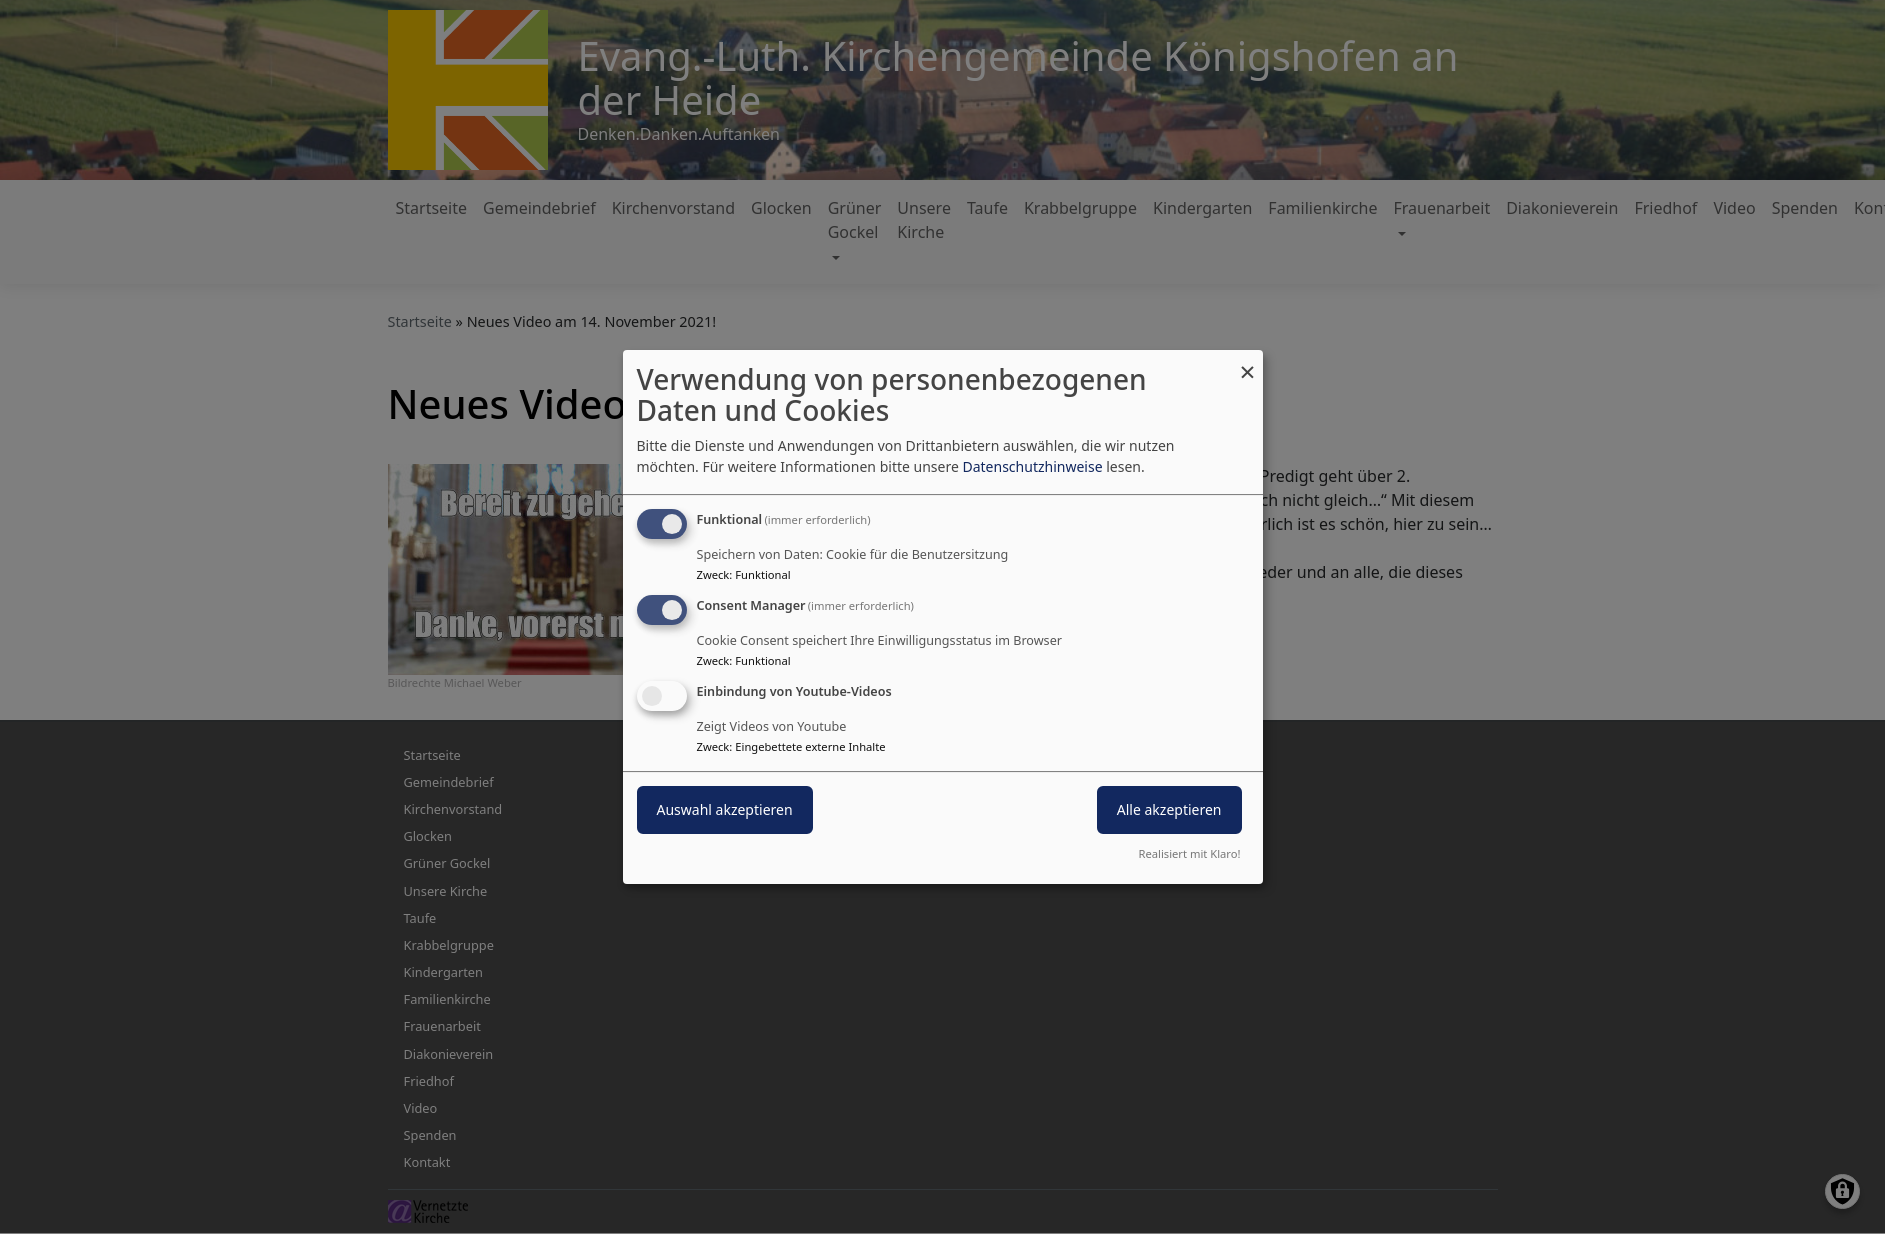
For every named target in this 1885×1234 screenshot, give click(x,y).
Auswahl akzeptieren (725, 809)
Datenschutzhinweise (1032, 466)
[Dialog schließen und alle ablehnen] (1248, 362)
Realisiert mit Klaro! (1190, 853)
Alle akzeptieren (1169, 809)
